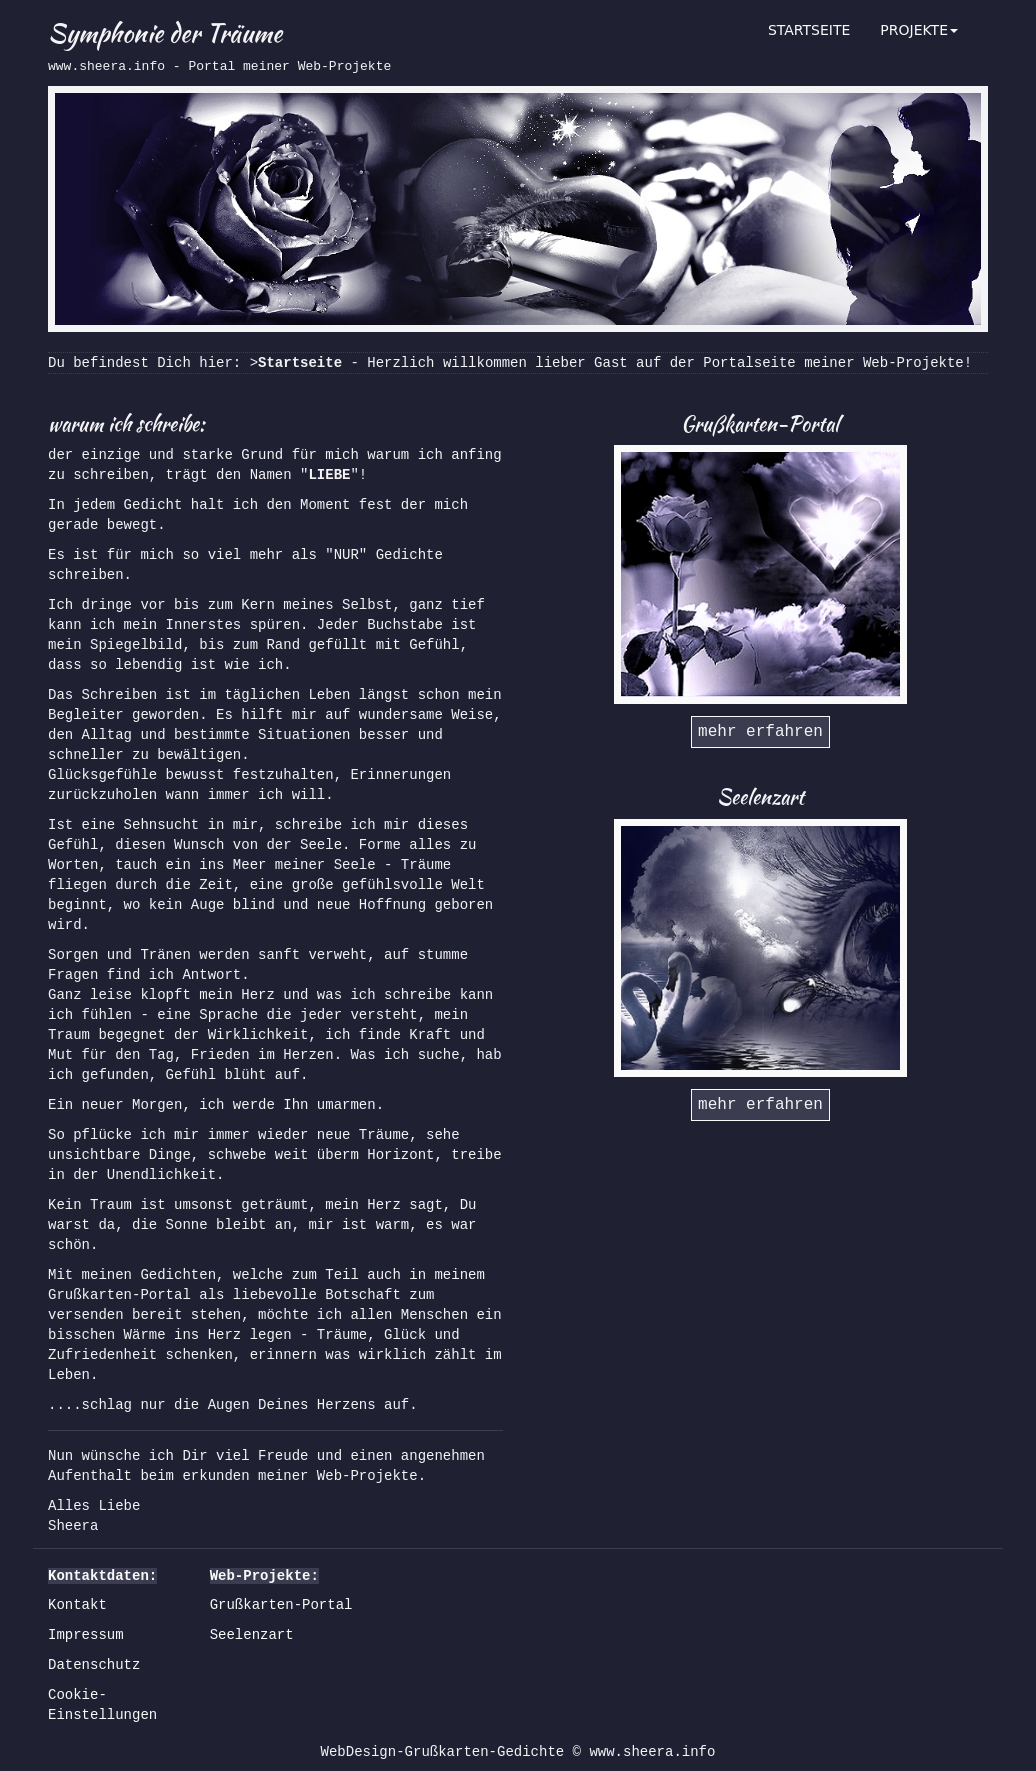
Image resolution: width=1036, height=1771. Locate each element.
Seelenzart (252, 1635)
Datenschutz (94, 1665)
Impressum (86, 1635)
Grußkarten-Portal (281, 1605)
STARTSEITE (809, 30)
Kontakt (77, 1605)
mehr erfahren (760, 732)
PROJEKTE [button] (919, 30)
